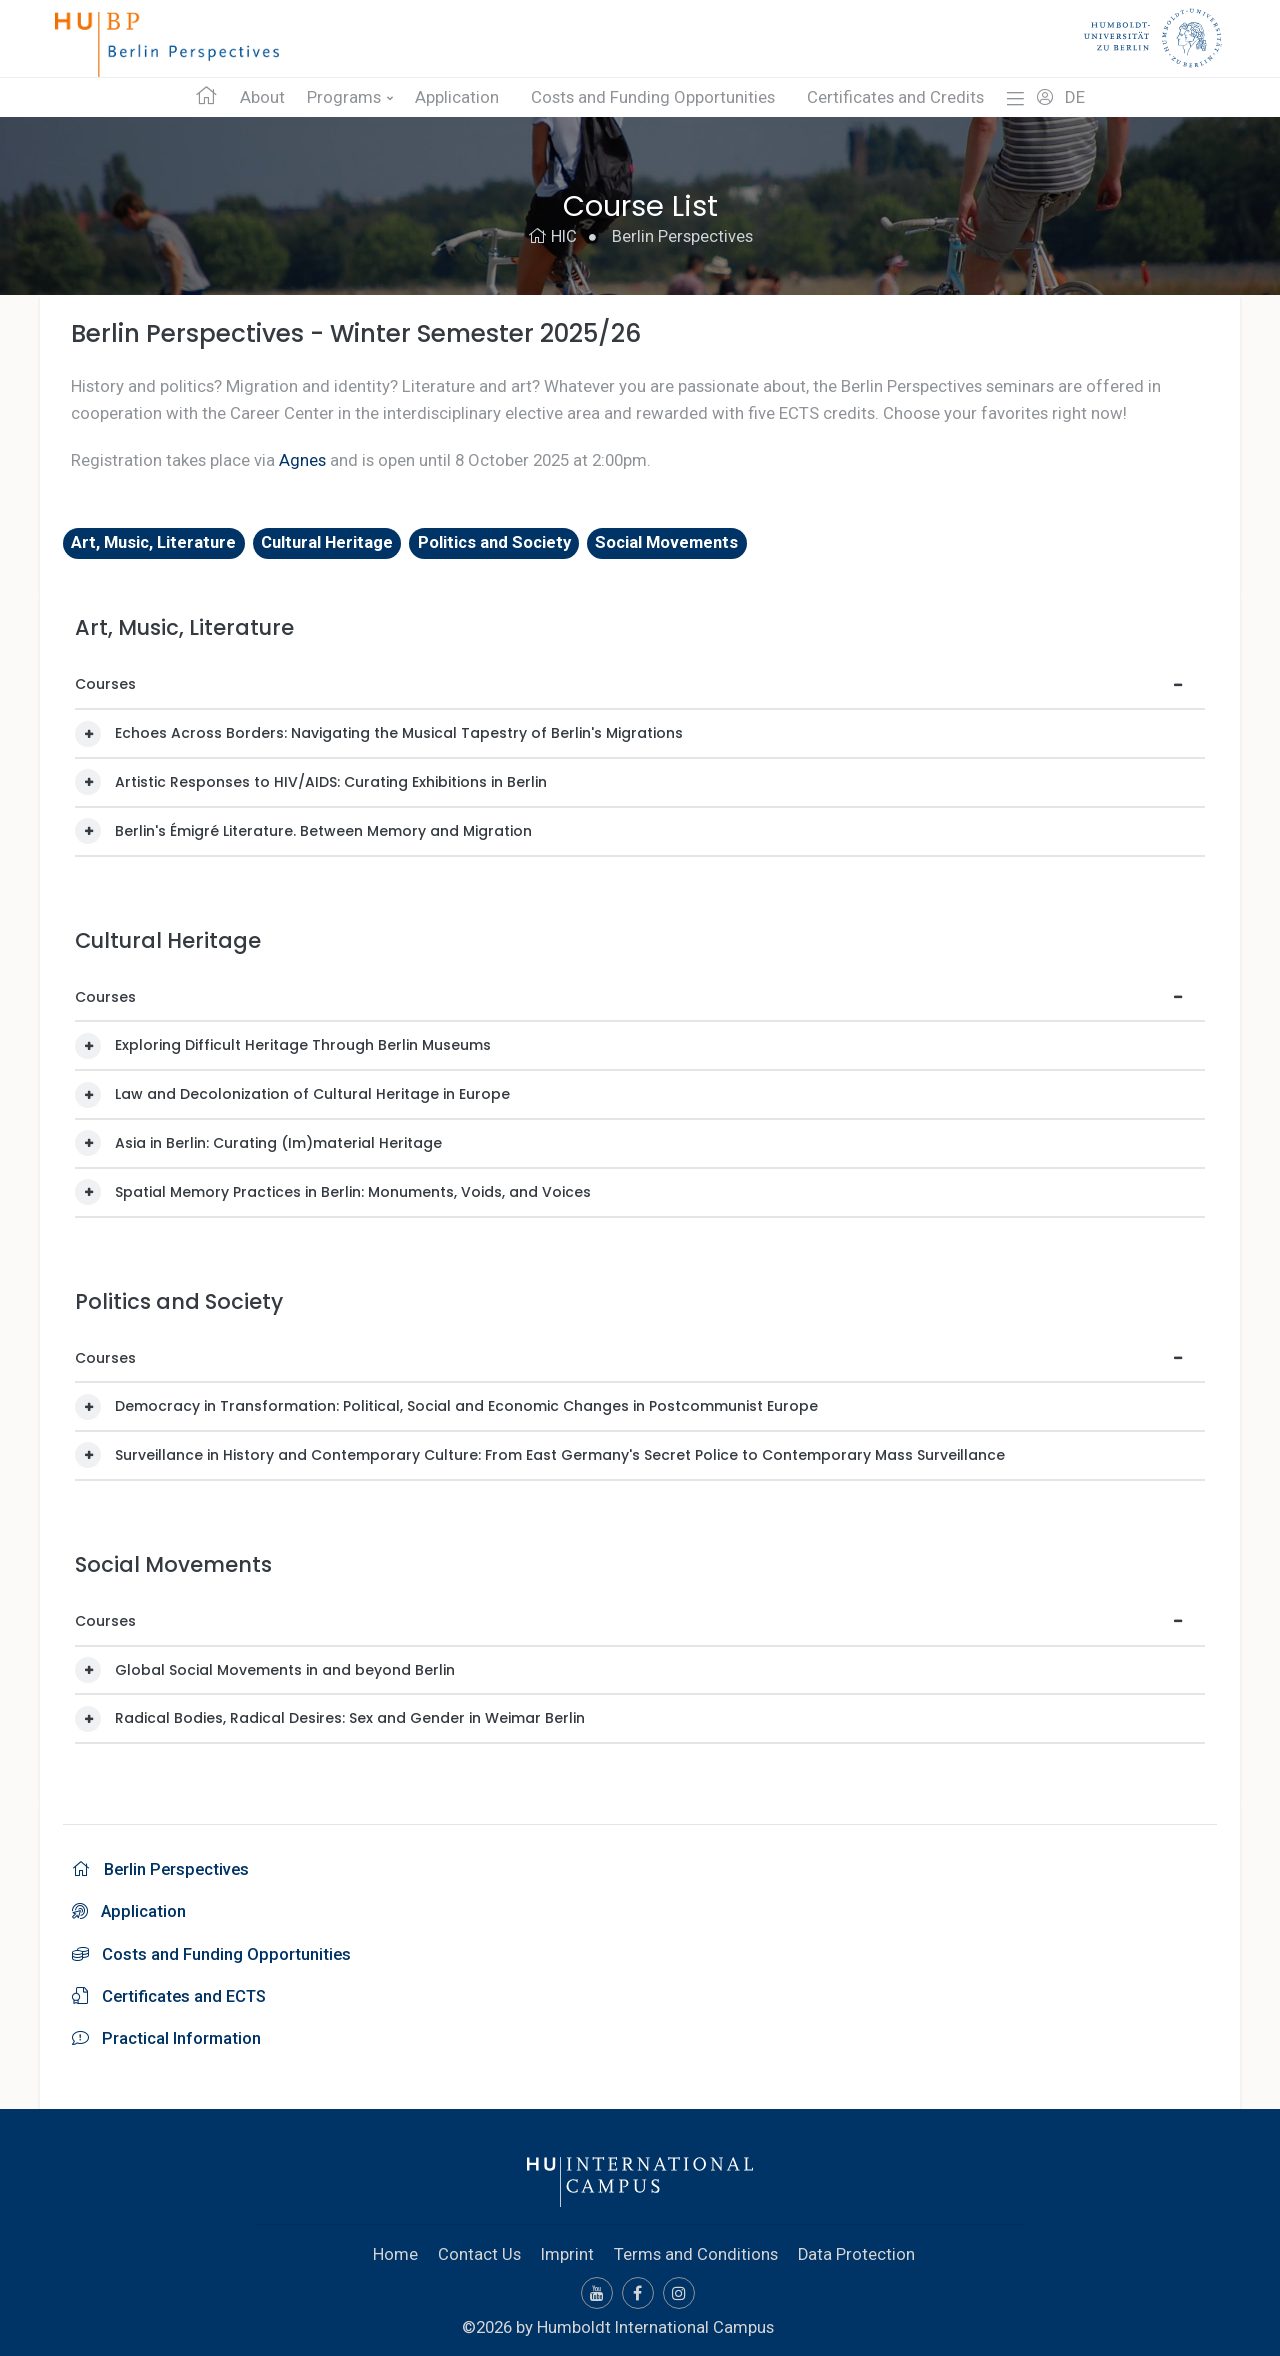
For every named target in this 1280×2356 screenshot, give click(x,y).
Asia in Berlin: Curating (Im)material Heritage (278, 1143)
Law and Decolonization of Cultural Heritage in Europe (312, 1094)
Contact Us (479, 2250)
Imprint (567, 2250)
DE (1075, 98)
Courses (105, 684)
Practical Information (166, 2035)
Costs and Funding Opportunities (653, 98)
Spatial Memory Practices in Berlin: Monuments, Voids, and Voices (353, 1191)
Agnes (302, 460)
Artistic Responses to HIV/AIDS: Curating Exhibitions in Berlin (331, 782)
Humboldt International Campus (655, 2322)
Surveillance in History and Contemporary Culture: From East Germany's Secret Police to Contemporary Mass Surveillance (560, 1455)
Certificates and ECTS (170, 1993)
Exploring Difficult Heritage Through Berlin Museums (303, 1045)
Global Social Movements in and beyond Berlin (285, 1669)
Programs (344, 98)
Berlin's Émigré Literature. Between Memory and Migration (323, 830)
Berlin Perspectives (682, 237)
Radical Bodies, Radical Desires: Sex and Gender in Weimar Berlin (350, 1718)
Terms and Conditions (696, 2250)
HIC (552, 237)
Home (395, 2250)
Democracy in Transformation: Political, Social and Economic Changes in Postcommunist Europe (466, 1406)
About (262, 98)
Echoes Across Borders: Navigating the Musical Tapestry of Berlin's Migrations (399, 733)
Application (457, 98)
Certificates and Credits (895, 98)
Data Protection (857, 2250)
